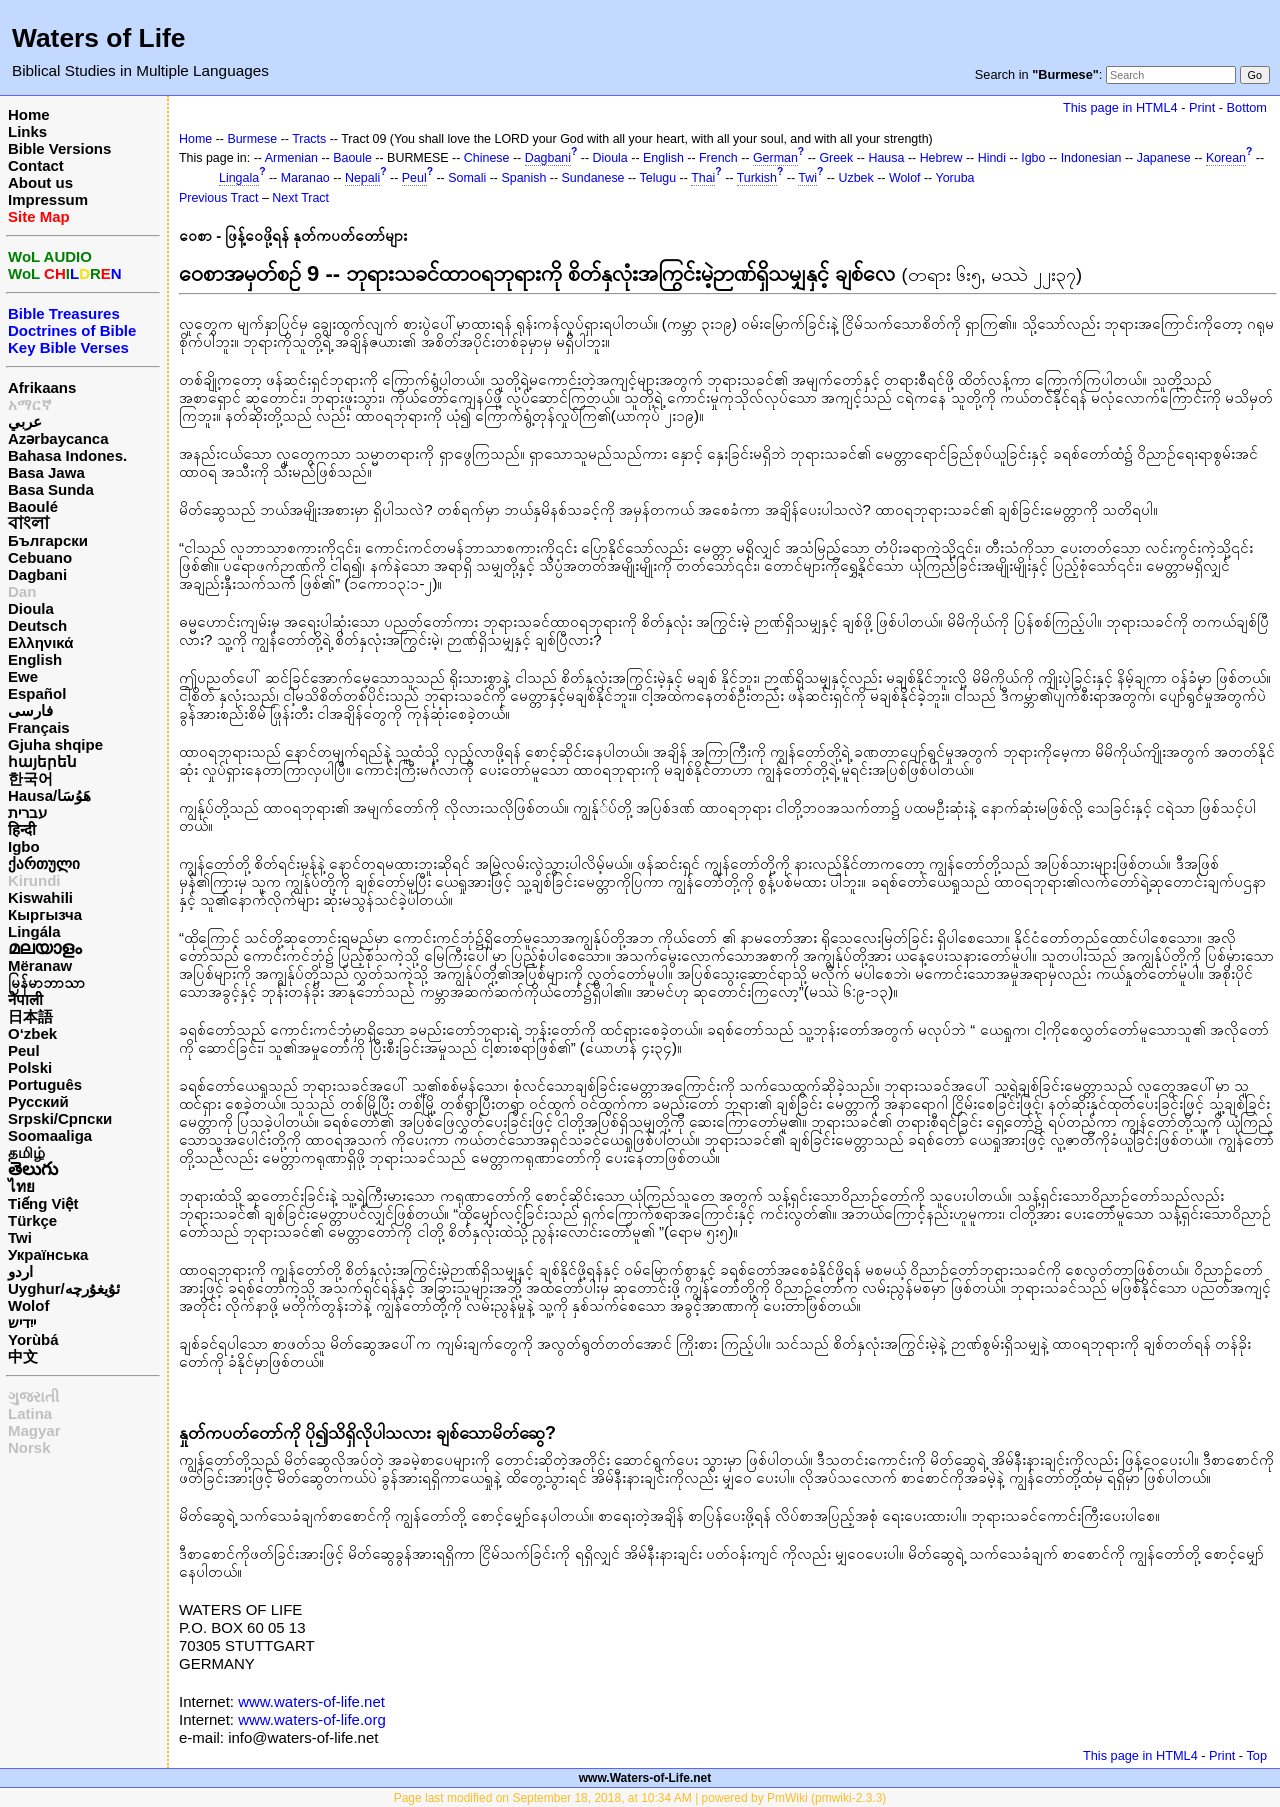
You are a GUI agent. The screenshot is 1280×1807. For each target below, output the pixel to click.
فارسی (30, 710)
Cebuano (40, 557)
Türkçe (32, 1220)
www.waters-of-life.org (312, 1719)
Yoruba (955, 178)
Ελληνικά (40, 642)
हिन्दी (22, 829)
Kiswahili (40, 897)
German (775, 158)
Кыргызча (45, 914)
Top (1256, 1755)
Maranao (305, 178)
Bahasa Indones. (67, 455)
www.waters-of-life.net (311, 1701)
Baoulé (33, 506)
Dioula (31, 608)
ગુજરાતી (33, 1396)
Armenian (291, 158)
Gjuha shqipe (55, 744)
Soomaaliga (50, 1135)
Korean (1226, 158)
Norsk (29, 1447)
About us (40, 182)
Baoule (352, 158)
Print (1202, 107)
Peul (24, 1050)
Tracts (309, 139)
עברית (27, 812)
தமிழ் (26, 1152)
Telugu (658, 178)
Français (39, 727)
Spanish (523, 178)
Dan (22, 591)
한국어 (30, 778)
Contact (36, 165)
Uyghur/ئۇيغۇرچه (64, 1288)
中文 (23, 1356)
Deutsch (37, 625)
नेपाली (25, 999)
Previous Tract (219, 198)
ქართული (44, 863)
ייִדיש (22, 1322)
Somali (467, 178)
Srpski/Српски (60, 1118)
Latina (30, 1413)
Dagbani (37, 574)
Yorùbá (33, 1339)
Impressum (48, 199)
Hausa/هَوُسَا (49, 795)
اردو (20, 1271)
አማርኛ (30, 404)
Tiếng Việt (43, 1203)
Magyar (34, 1430)
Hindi (992, 158)
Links (27, 131)
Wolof (28, 1305)
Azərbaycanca (58, 438)
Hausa (886, 158)
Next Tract (300, 198)
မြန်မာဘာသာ (46, 982)
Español (37, 693)
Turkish (757, 178)
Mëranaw (40, 965)
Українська (48, 1254)
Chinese (487, 158)
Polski (30, 1067)
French (718, 158)
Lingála (34, 931)
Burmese (252, 139)
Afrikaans (42, 387)
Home (29, 114)
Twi (20, 1237)
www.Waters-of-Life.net (645, 1778)
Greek (836, 158)
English (35, 659)
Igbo (24, 846)
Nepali (362, 178)
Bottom (1247, 107)
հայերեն (42, 761)
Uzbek (855, 178)
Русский (38, 1101)
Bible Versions (59, 148)
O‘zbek (32, 1033)
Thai (703, 178)
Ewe (23, 676)
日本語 (30, 1016)
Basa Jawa (46, 472)
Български (48, 540)
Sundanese (593, 178)
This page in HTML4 (1120, 107)
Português (45, 1084)
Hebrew (941, 158)
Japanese (1164, 158)
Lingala (239, 178)
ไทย (21, 1186)
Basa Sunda (51, 489)
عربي (25, 421)
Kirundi (34, 880)
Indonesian (1091, 158)
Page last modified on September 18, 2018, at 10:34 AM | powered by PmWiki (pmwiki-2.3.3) (640, 1798)
